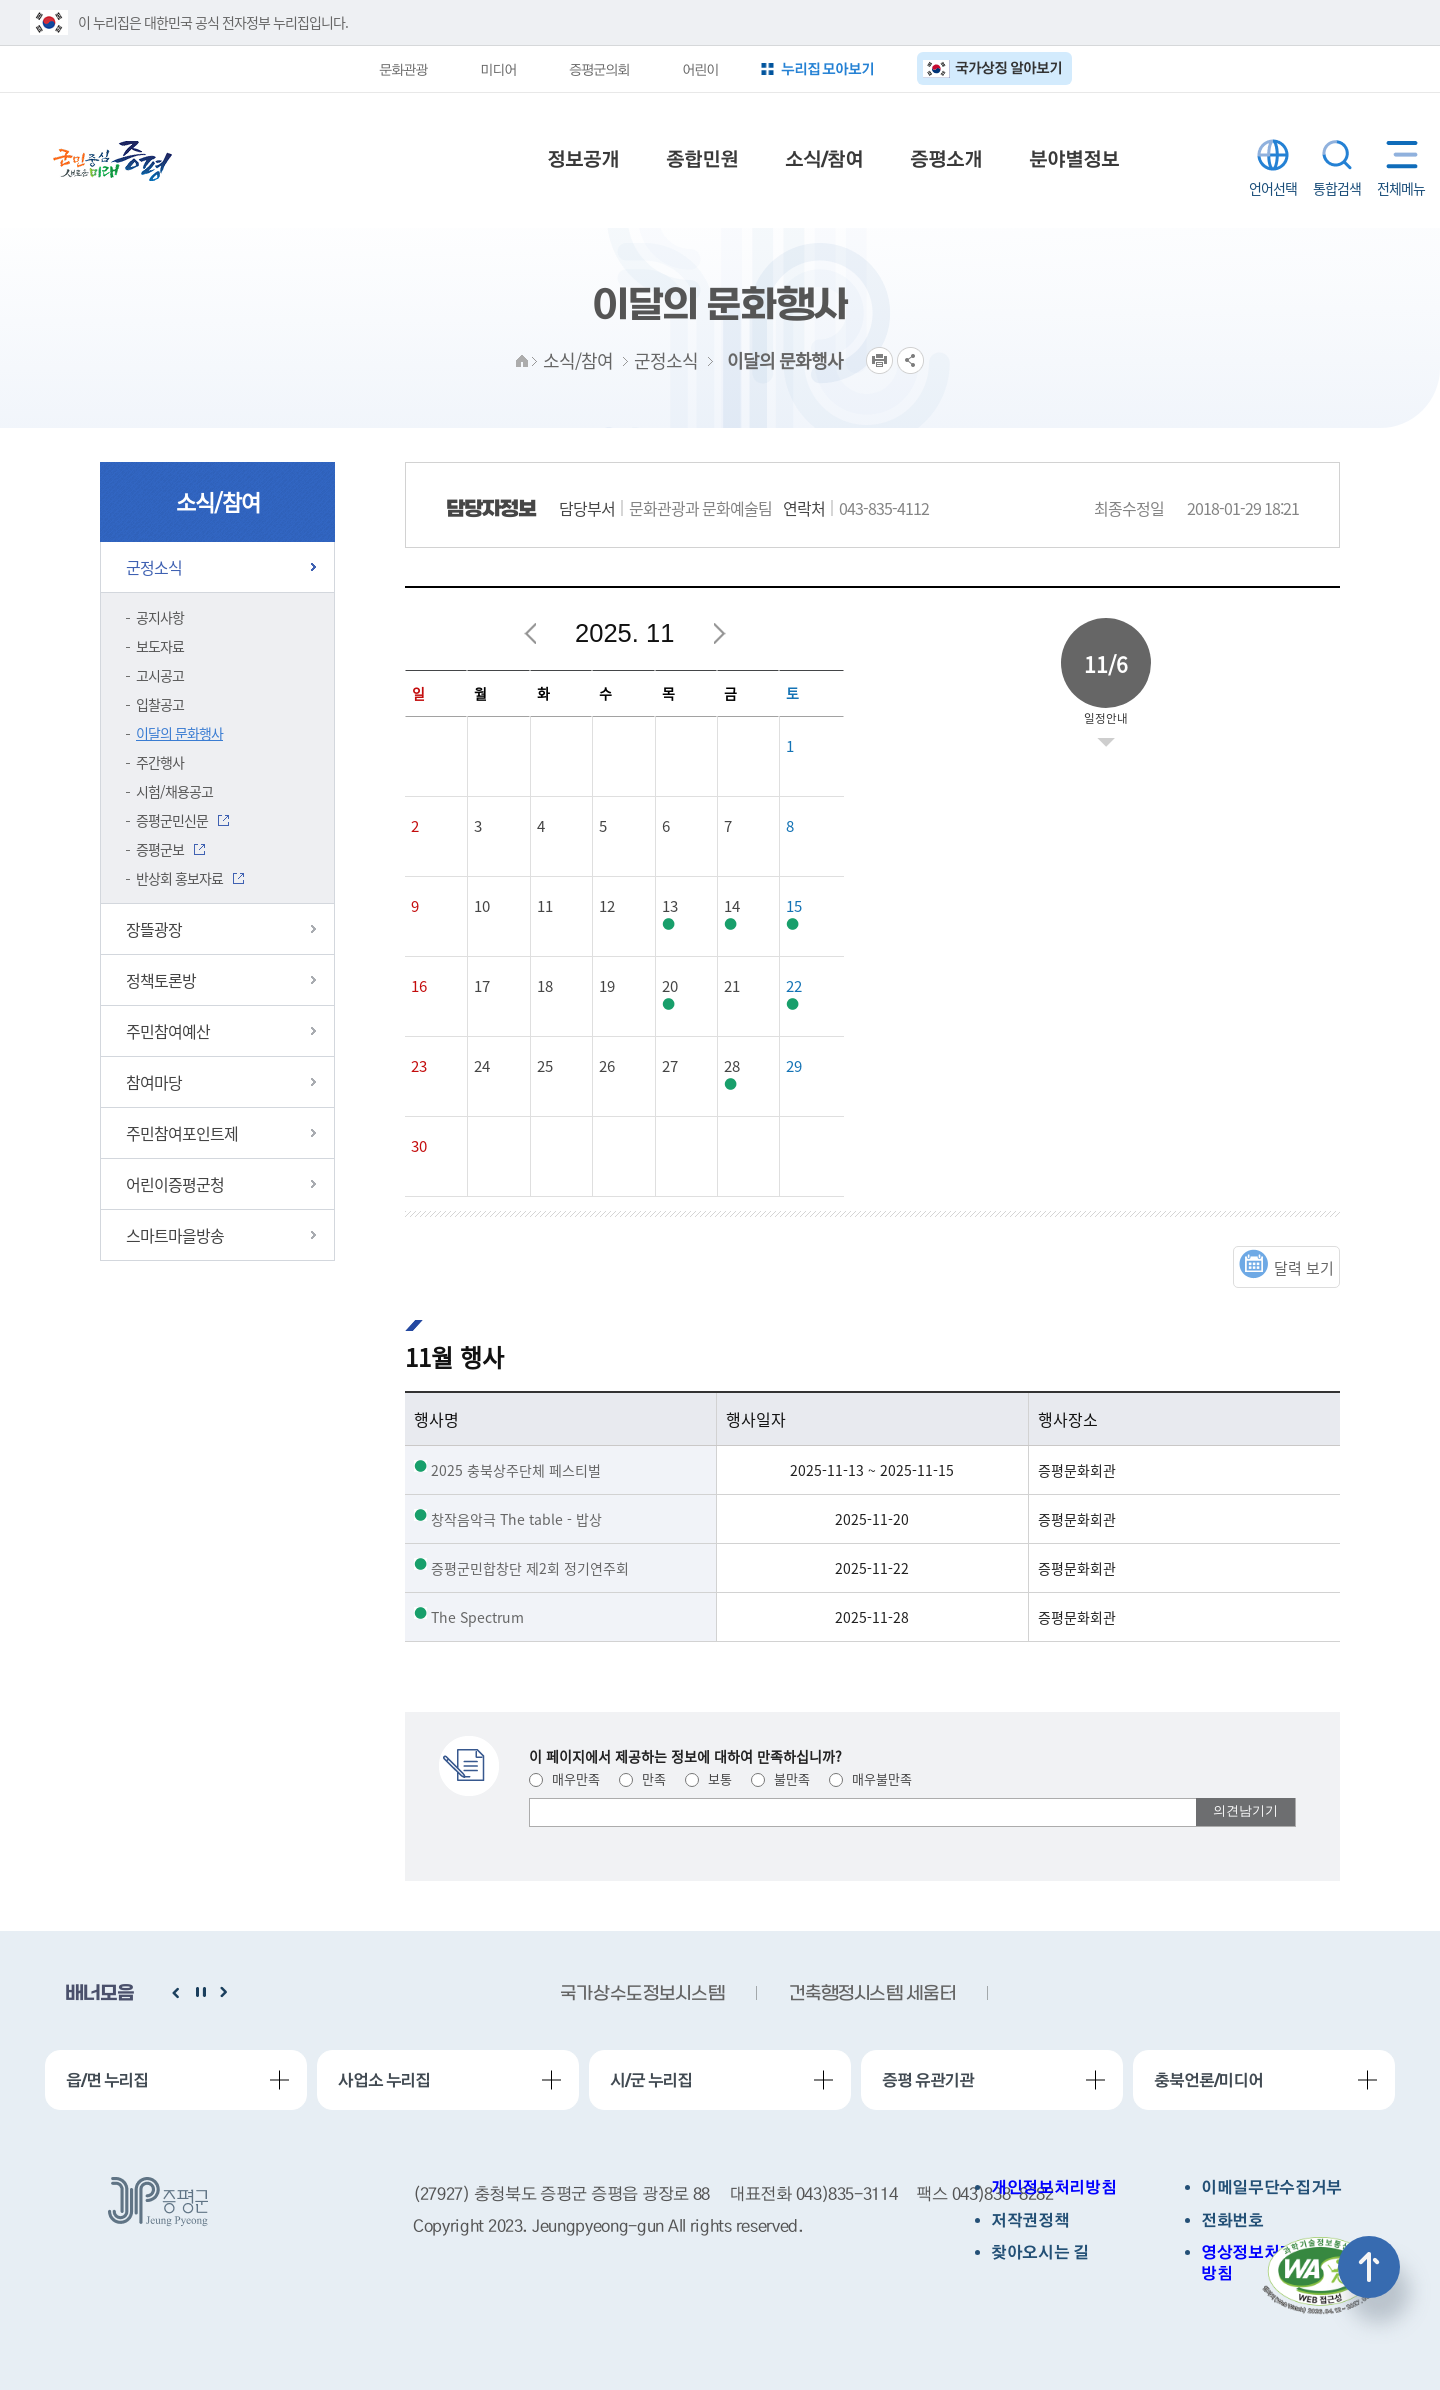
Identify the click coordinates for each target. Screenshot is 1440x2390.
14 (732, 906)
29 (794, 1066)
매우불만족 (870, 1778)
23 (419, 1066)
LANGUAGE (1273, 155)
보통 (708, 1778)
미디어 (498, 69)
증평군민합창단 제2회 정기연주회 (530, 1568)
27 (670, 1066)
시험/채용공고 (174, 791)
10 (482, 906)
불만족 (780, 1778)
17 (482, 986)
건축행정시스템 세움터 (872, 1994)
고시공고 (160, 675)
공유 (910, 360)
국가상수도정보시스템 (642, 1994)
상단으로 (1369, 2267)
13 (670, 906)
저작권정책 (1030, 2220)
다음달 (719, 634)
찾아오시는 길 (1040, 2252)
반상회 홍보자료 (179, 878)
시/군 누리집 (651, 2080)
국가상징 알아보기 (1008, 67)
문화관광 (403, 69)
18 (545, 986)
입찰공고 (160, 704)
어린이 (700, 69)
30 (419, 1146)
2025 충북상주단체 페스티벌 (516, 1470)
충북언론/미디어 (1208, 2080)
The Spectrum (477, 1617)
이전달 (531, 634)
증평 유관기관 (928, 2080)
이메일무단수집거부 (1271, 2187)
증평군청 (113, 161)
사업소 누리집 (384, 2080)
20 (670, 986)
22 (794, 986)
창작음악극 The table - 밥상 (516, 1519)
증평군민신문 (172, 820)
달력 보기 (1304, 1268)
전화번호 (1232, 2220)
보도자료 (160, 646)
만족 (642, 1778)
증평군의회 (599, 69)
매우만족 (564, 1778)
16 (419, 986)
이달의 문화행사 (179, 733)
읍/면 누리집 (107, 2080)
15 (794, 906)
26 (607, 1066)
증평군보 (160, 849)
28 (732, 1066)
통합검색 (1337, 155)
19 (607, 986)
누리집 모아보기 (828, 68)
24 (482, 1066)
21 (732, 986)
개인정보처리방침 (1053, 2187)
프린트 (879, 360)
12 (607, 906)
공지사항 (160, 617)
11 (545, 906)
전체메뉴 (1397, 154)
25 (545, 1066)
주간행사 (160, 762)
